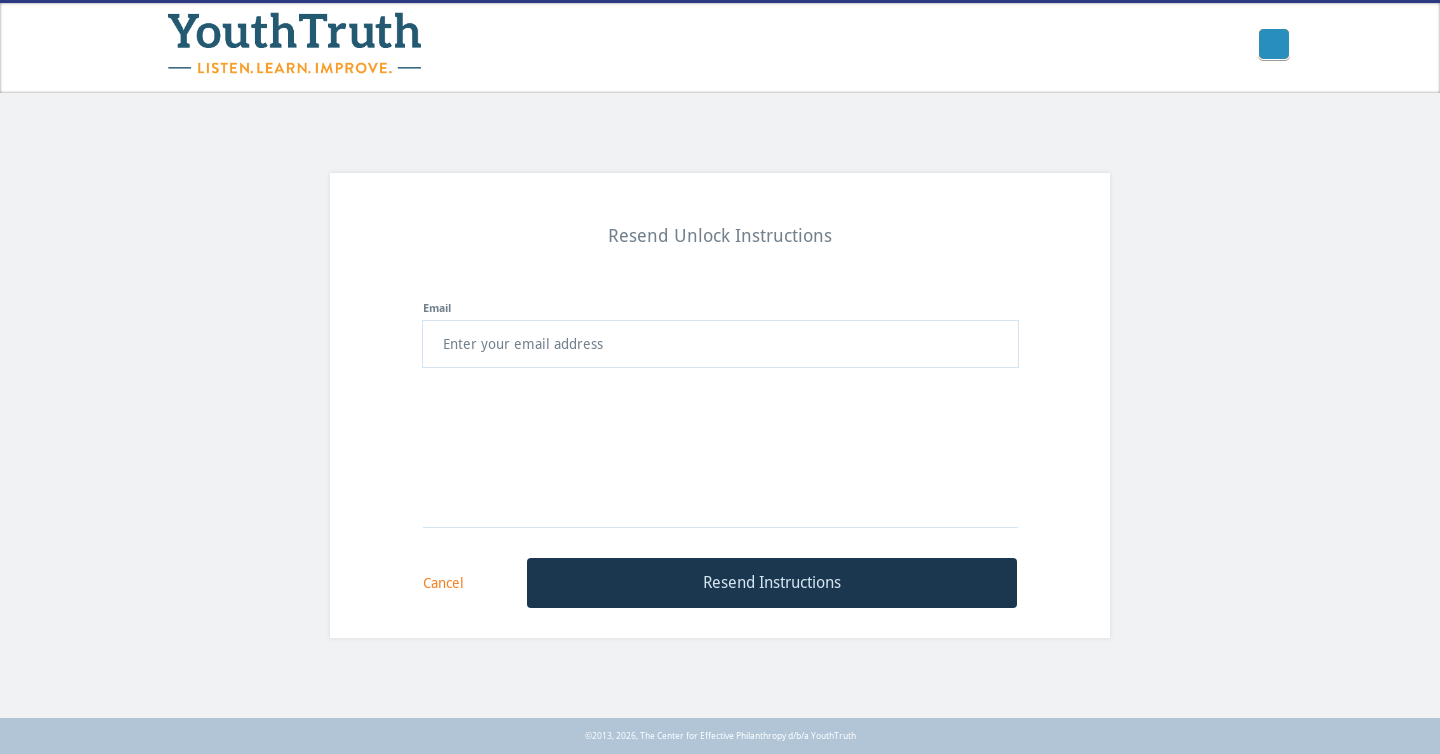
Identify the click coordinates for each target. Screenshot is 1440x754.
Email (437, 308)
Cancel (443, 583)
